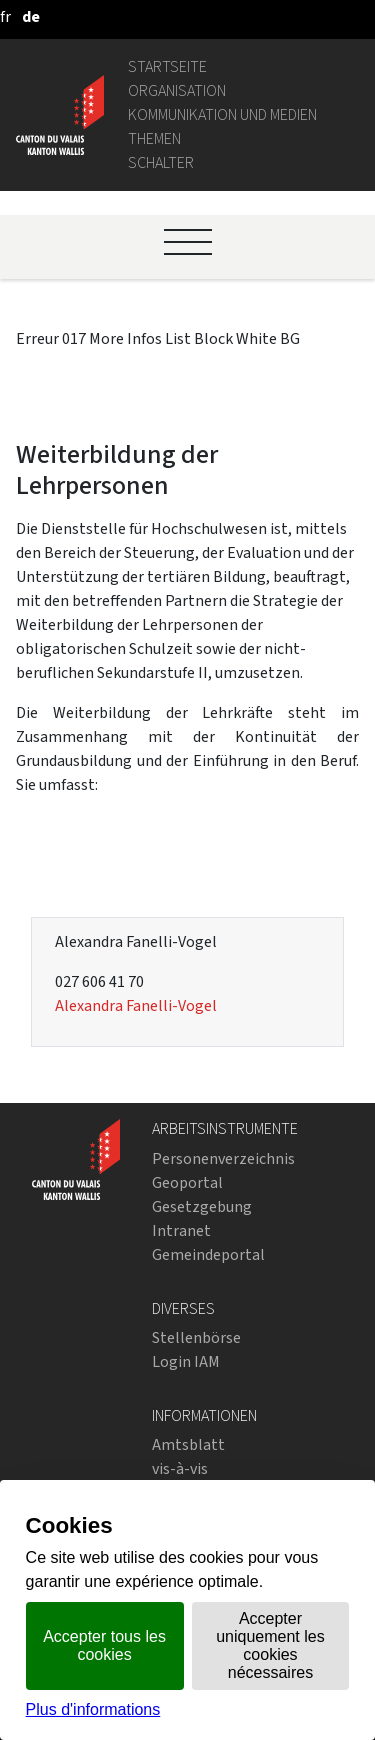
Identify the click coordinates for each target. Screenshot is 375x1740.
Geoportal (187, 1182)
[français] (5, 16)
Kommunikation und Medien (222, 114)
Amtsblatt (188, 1444)
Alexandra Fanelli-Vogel (136, 1005)
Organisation (177, 90)
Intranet (181, 1230)
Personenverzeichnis (223, 1158)
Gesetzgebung (202, 1206)
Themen (154, 138)
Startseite (167, 66)
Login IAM (186, 1361)
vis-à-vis (180, 1468)
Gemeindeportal (208, 1254)
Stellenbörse (196, 1337)
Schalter (161, 162)
